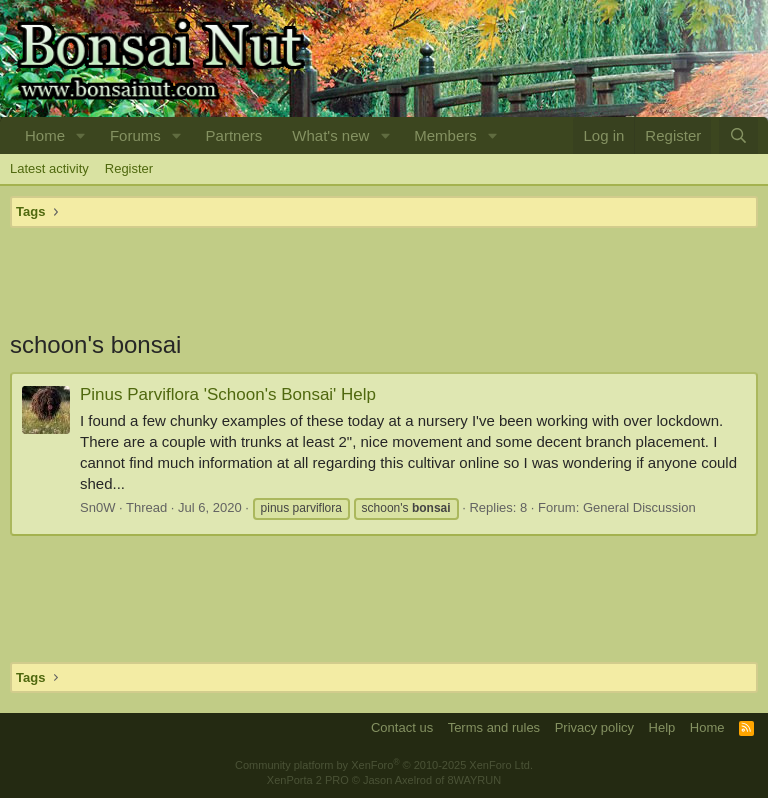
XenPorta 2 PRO (308, 780)
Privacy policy (594, 727)
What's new (330, 135)
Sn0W (97, 507)
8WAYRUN (474, 780)
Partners (234, 135)
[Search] (738, 135)
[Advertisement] (384, 278)
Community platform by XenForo (384, 765)
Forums (135, 135)
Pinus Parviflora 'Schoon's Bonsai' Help (228, 394)
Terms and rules (494, 727)
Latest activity (49, 168)
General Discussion (639, 507)
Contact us (402, 727)
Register (129, 168)
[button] (81, 135)
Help (662, 727)
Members (445, 135)
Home (45, 135)
